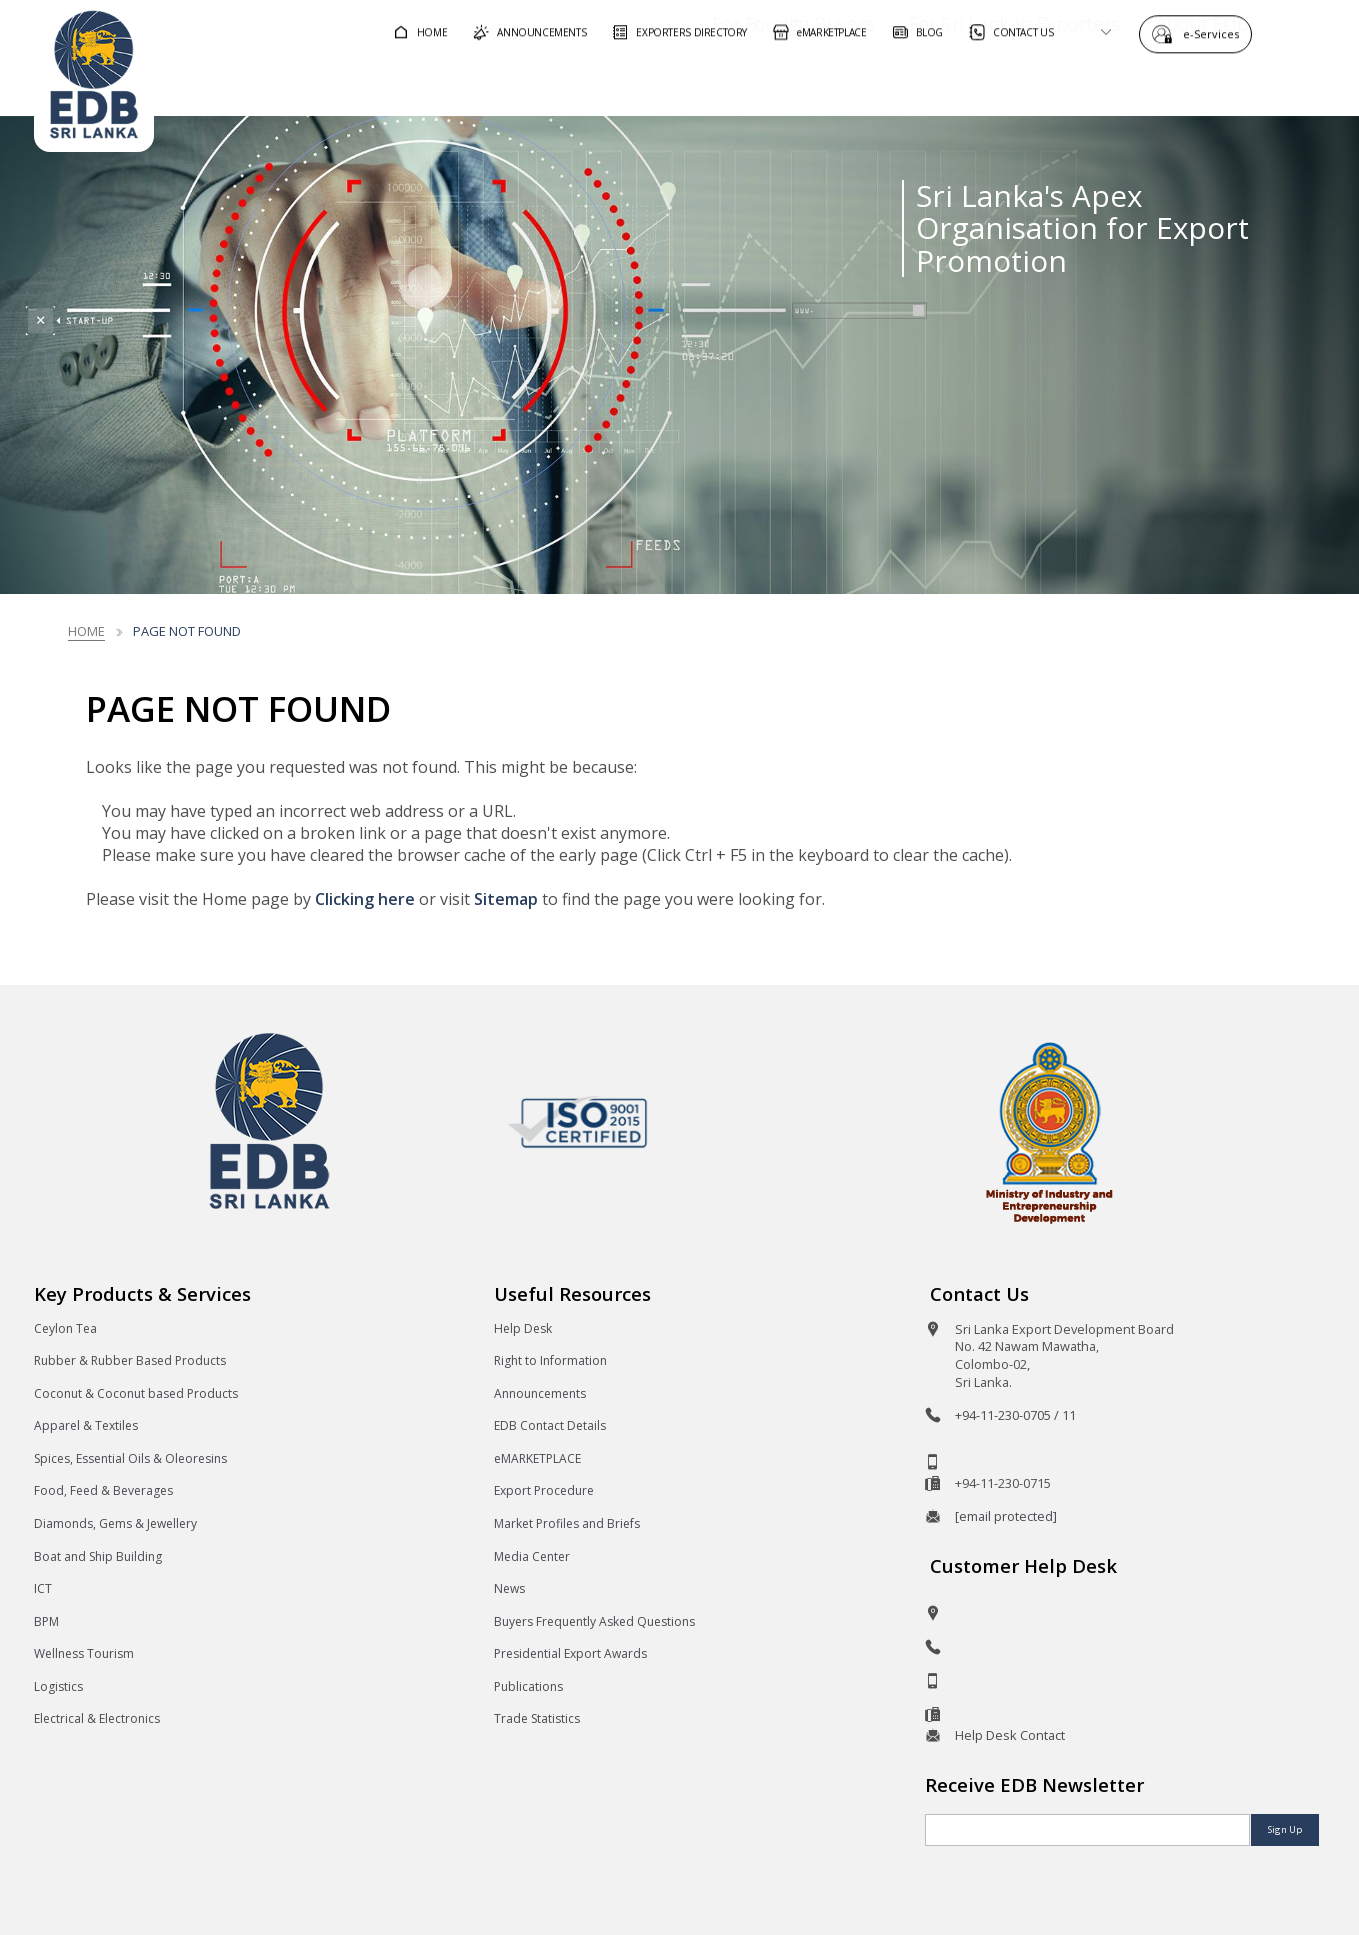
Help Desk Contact (1010, 1735)
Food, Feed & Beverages (103, 1490)
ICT (43, 1588)
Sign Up (1285, 1829)
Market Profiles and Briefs (567, 1523)
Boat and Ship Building (98, 1556)
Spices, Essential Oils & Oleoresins (130, 1458)
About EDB (1145, 83)
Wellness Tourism (84, 1653)
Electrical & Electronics (97, 1718)
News (509, 1588)
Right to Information (550, 1360)
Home (86, 631)
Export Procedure (544, 1490)
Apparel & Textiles (86, 1425)
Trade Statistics (537, 1718)
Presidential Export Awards (570, 1653)
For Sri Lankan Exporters (957, 83)
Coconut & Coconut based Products (136, 1393)
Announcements (540, 1393)
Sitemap (506, 899)
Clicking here (365, 899)
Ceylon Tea (65, 1328)
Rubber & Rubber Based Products (130, 1360)
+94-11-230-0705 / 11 (1015, 1415)
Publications (528, 1686)
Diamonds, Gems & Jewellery (115, 1523)
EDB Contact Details (550, 1425)
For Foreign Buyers (736, 83)
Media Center (532, 1556)
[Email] (1087, 1830)
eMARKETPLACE (537, 1458)
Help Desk (523, 1328)
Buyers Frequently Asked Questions (594, 1621)
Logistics (58, 1686)
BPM (46, 1621)
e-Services (1216, 32)
